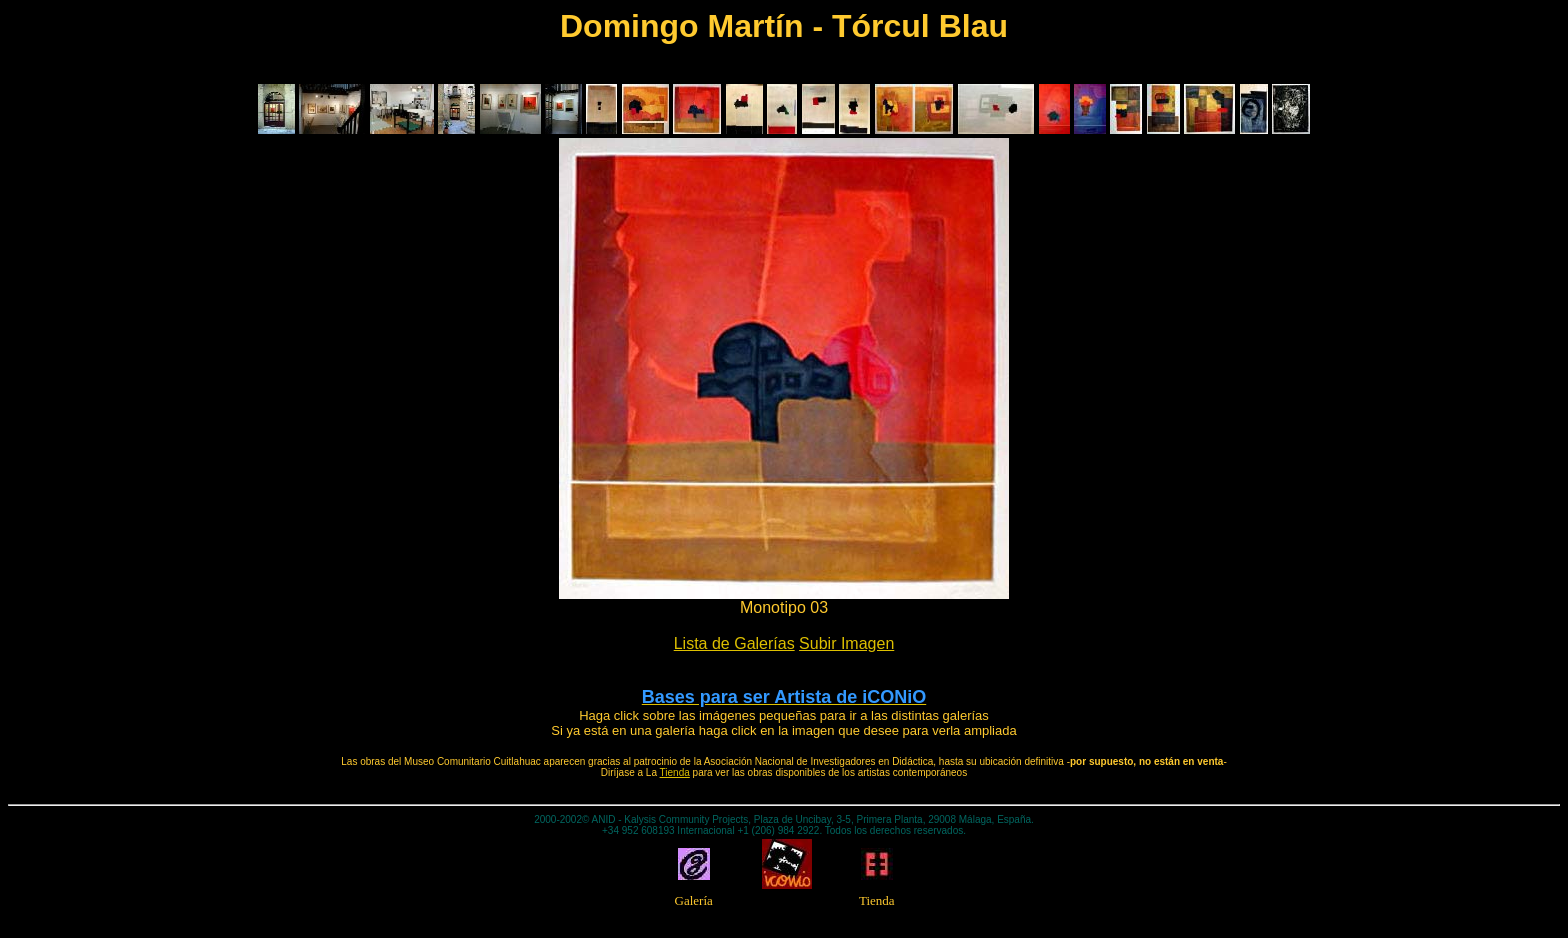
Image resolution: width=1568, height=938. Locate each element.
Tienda (675, 772)
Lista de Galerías (734, 643)
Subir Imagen (846, 643)
